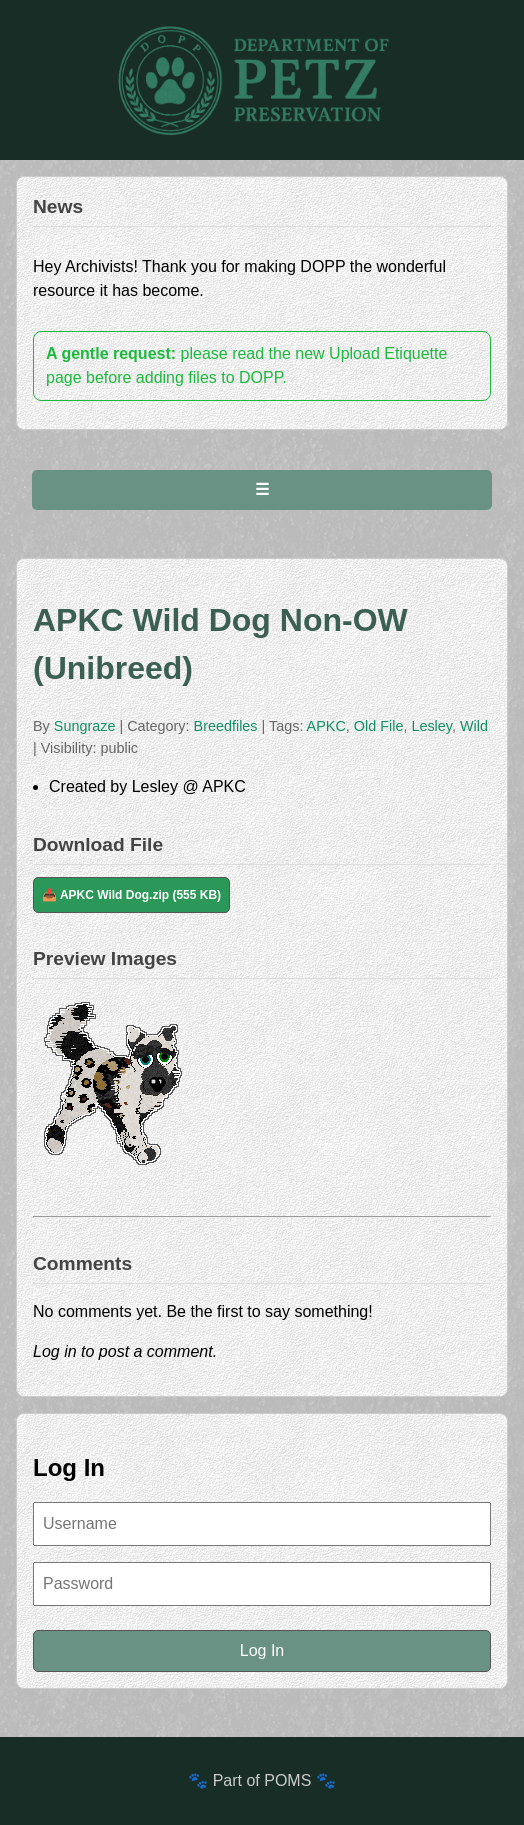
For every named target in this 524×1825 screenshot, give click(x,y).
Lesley (431, 726)
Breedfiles (228, 726)
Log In (262, 1650)
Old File (379, 726)
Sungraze (85, 726)
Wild (474, 726)
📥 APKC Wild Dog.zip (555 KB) (131, 895)
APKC (326, 726)
